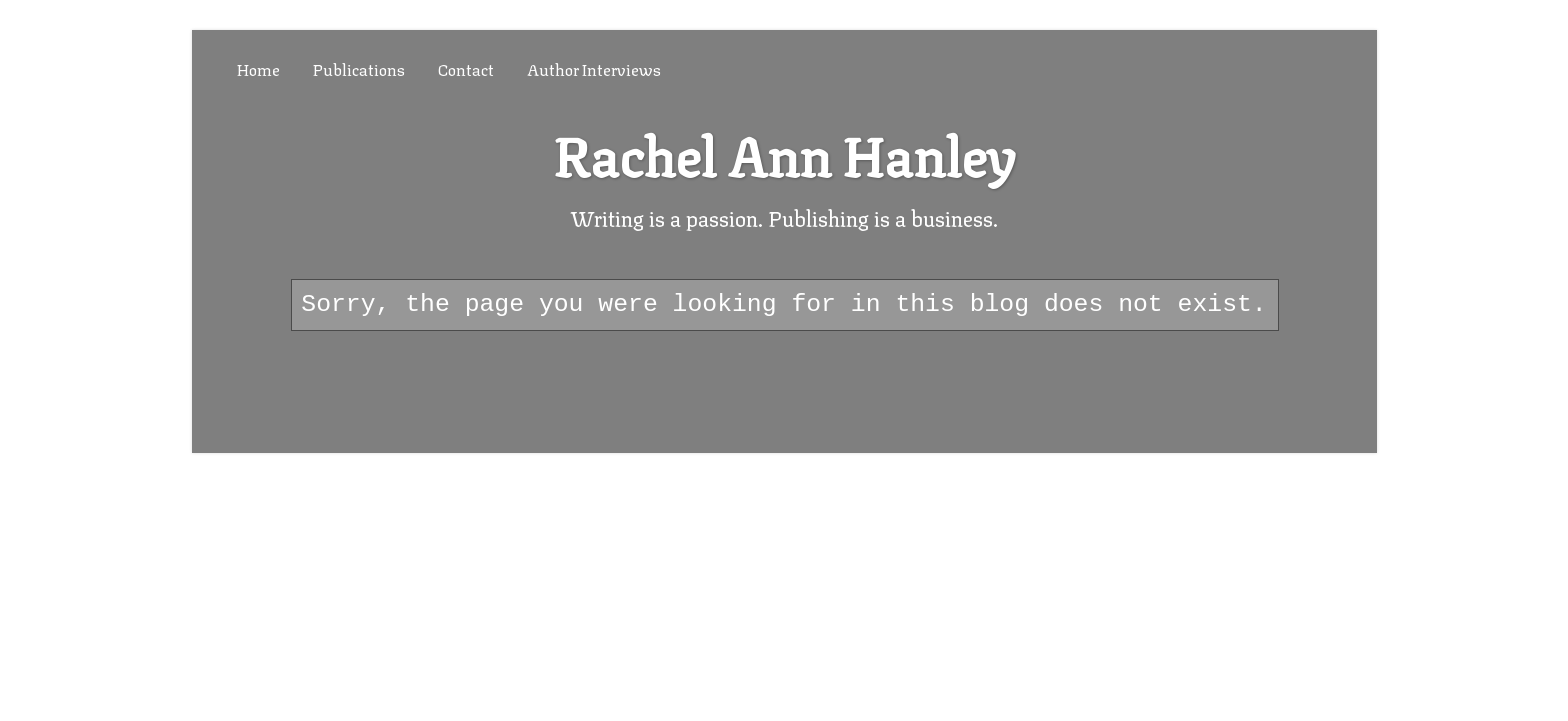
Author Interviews (594, 68)
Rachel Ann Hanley (784, 152)
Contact (466, 68)
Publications (359, 68)
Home (258, 68)
